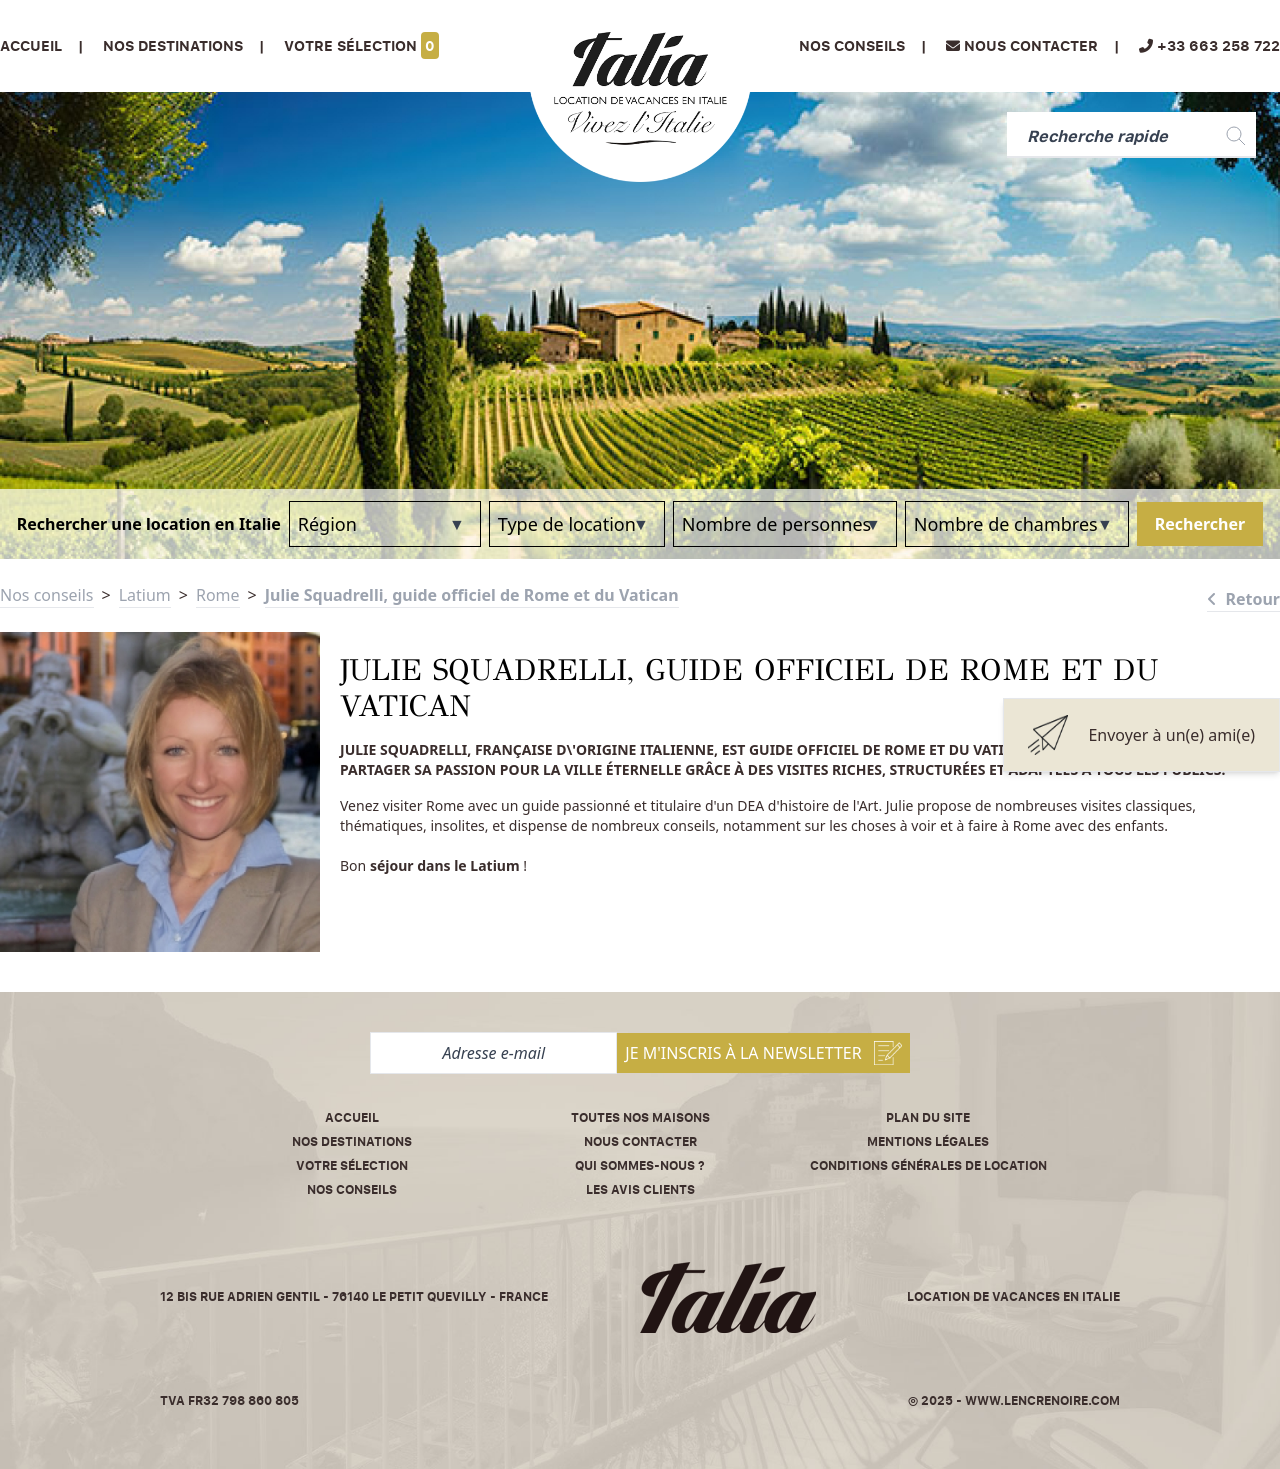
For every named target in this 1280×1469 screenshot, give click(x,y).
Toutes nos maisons (640, 1117)
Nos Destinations (173, 45)
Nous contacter (640, 1141)
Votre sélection (361, 45)
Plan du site (928, 1117)
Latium (145, 595)
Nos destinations (352, 1141)
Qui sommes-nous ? (640, 1165)
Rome (218, 595)
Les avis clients (640, 1189)
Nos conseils (852, 45)
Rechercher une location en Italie (149, 524)
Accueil (31, 45)
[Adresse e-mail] (493, 1053)
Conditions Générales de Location (928, 1165)
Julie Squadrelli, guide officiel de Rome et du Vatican (472, 595)
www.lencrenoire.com (1042, 1400)
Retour (1243, 599)
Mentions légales (928, 1141)
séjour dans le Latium (445, 865)
